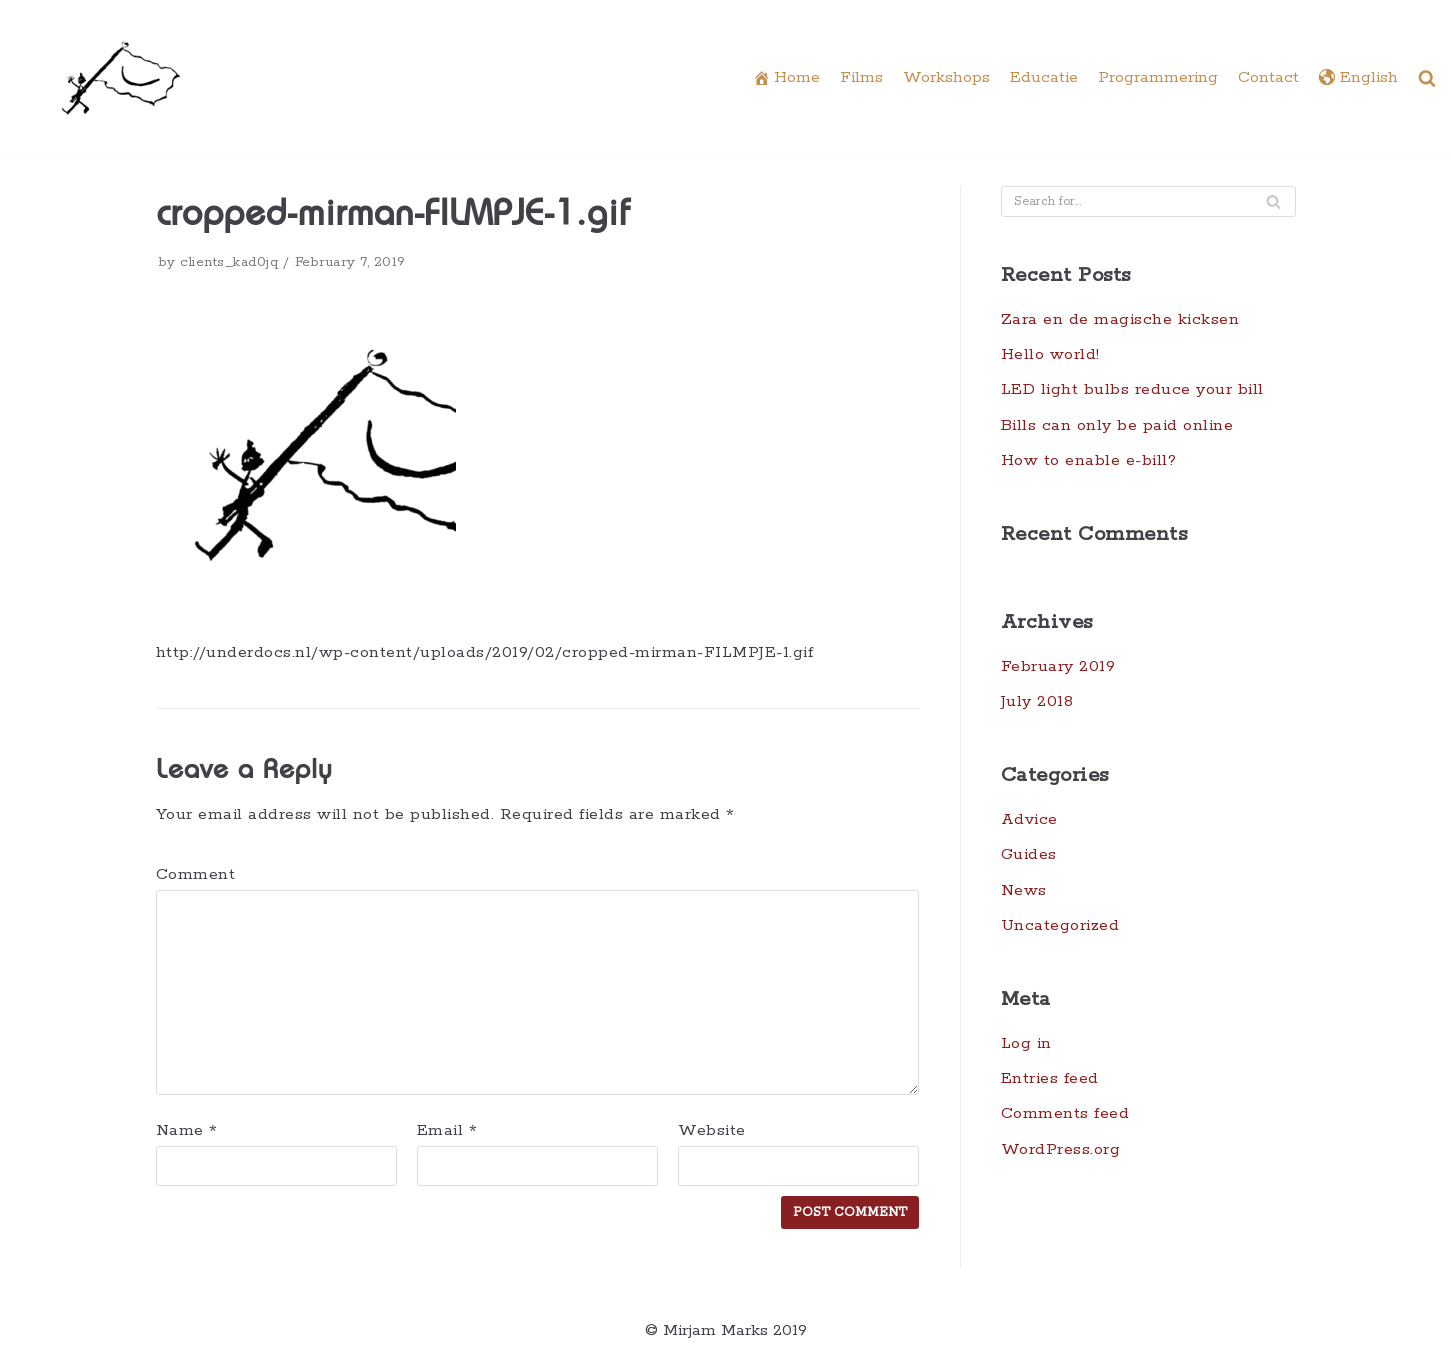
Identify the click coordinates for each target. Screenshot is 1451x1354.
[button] (1427, 78)
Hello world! (1050, 354)
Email (447, 1131)
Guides (1029, 855)
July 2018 (1037, 702)
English (1358, 78)
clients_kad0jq (229, 262)
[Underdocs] (121, 78)
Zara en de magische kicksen (1120, 319)
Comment (196, 874)
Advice (1030, 820)
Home (786, 78)
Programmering (1158, 77)
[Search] (1273, 201)
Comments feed (1065, 1115)
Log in (1026, 1044)
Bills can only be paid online (1117, 425)
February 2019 (1058, 666)
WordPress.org (1061, 1150)
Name (187, 1131)
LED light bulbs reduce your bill (1132, 390)
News (1024, 890)
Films (861, 77)
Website (712, 1131)
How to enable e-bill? (1089, 460)
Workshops (946, 77)
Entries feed (1050, 1079)
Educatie (1044, 77)
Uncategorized (1060, 926)
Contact (1268, 77)
